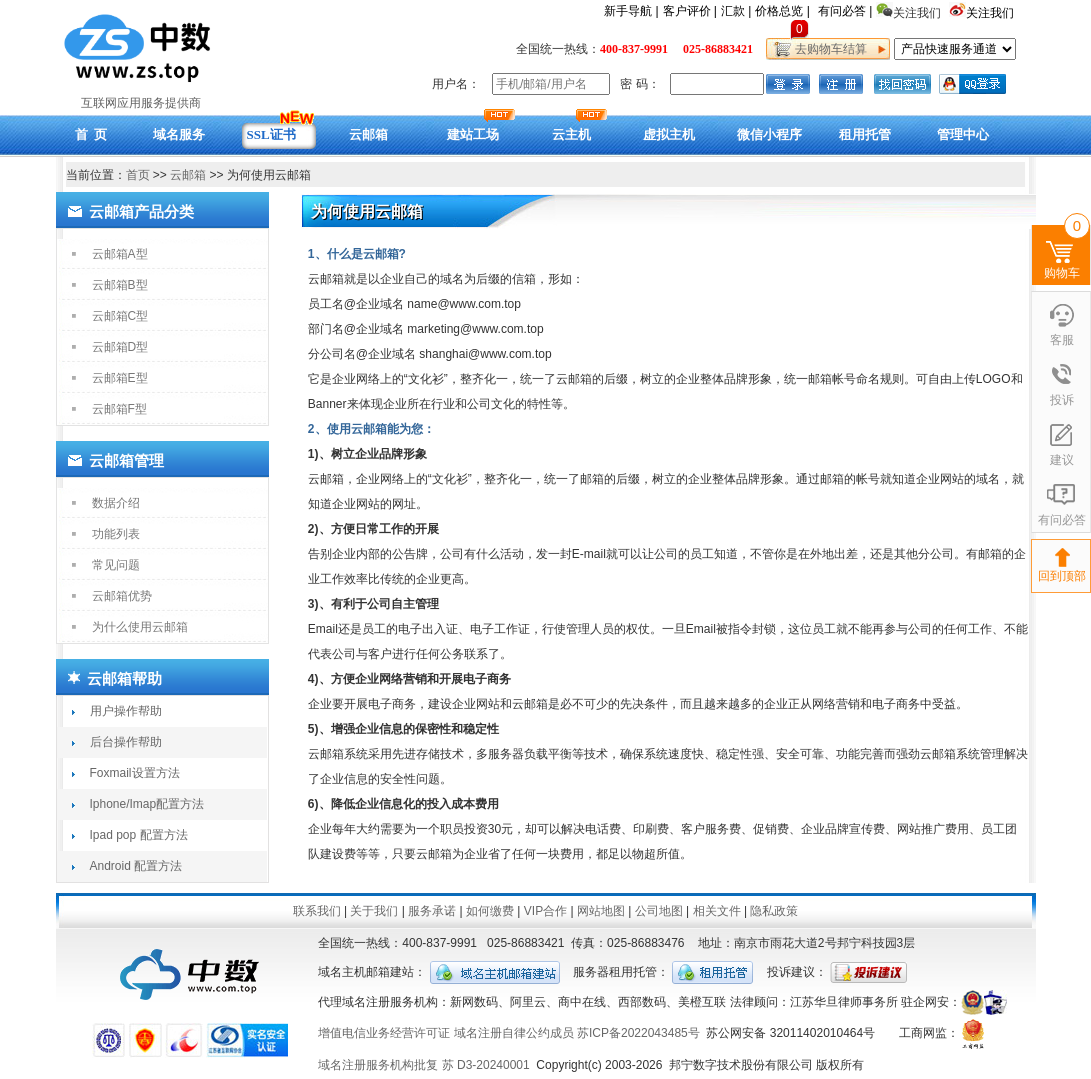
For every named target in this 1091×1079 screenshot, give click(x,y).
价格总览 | (782, 11)
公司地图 (659, 911)
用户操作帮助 (126, 711)
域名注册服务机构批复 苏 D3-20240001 (423, 1065)
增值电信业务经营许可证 (384, 1033)
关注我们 (991, 13)
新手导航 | (631, 11)
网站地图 (601, 911)
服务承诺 (432, 911)
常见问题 (116, 565)
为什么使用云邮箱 (140, 627)
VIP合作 (545, 911)
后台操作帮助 (126, 742)
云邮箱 (188, 175)
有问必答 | (845, 11)
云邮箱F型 (119, 409)
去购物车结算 (828, 49)
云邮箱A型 (120, 254)
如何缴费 (490, 911)
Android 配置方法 (136, 866)
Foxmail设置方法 (135, 773)
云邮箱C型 (120, 316)
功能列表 (116, 534)
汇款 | (736, 11)
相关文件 (717, 911)
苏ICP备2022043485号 (638, 1033)
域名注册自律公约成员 (514, 1033)
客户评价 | (690, 11)
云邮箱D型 (120, 347)
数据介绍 (116, 503)
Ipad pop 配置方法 (139, 835)
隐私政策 (774, 911)
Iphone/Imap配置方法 (147, 804)
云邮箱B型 (120, 285)
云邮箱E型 (120, 378)
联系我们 (317, 911)
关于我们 (374, 911)
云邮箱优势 (122, 596)
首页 (138, 175)
